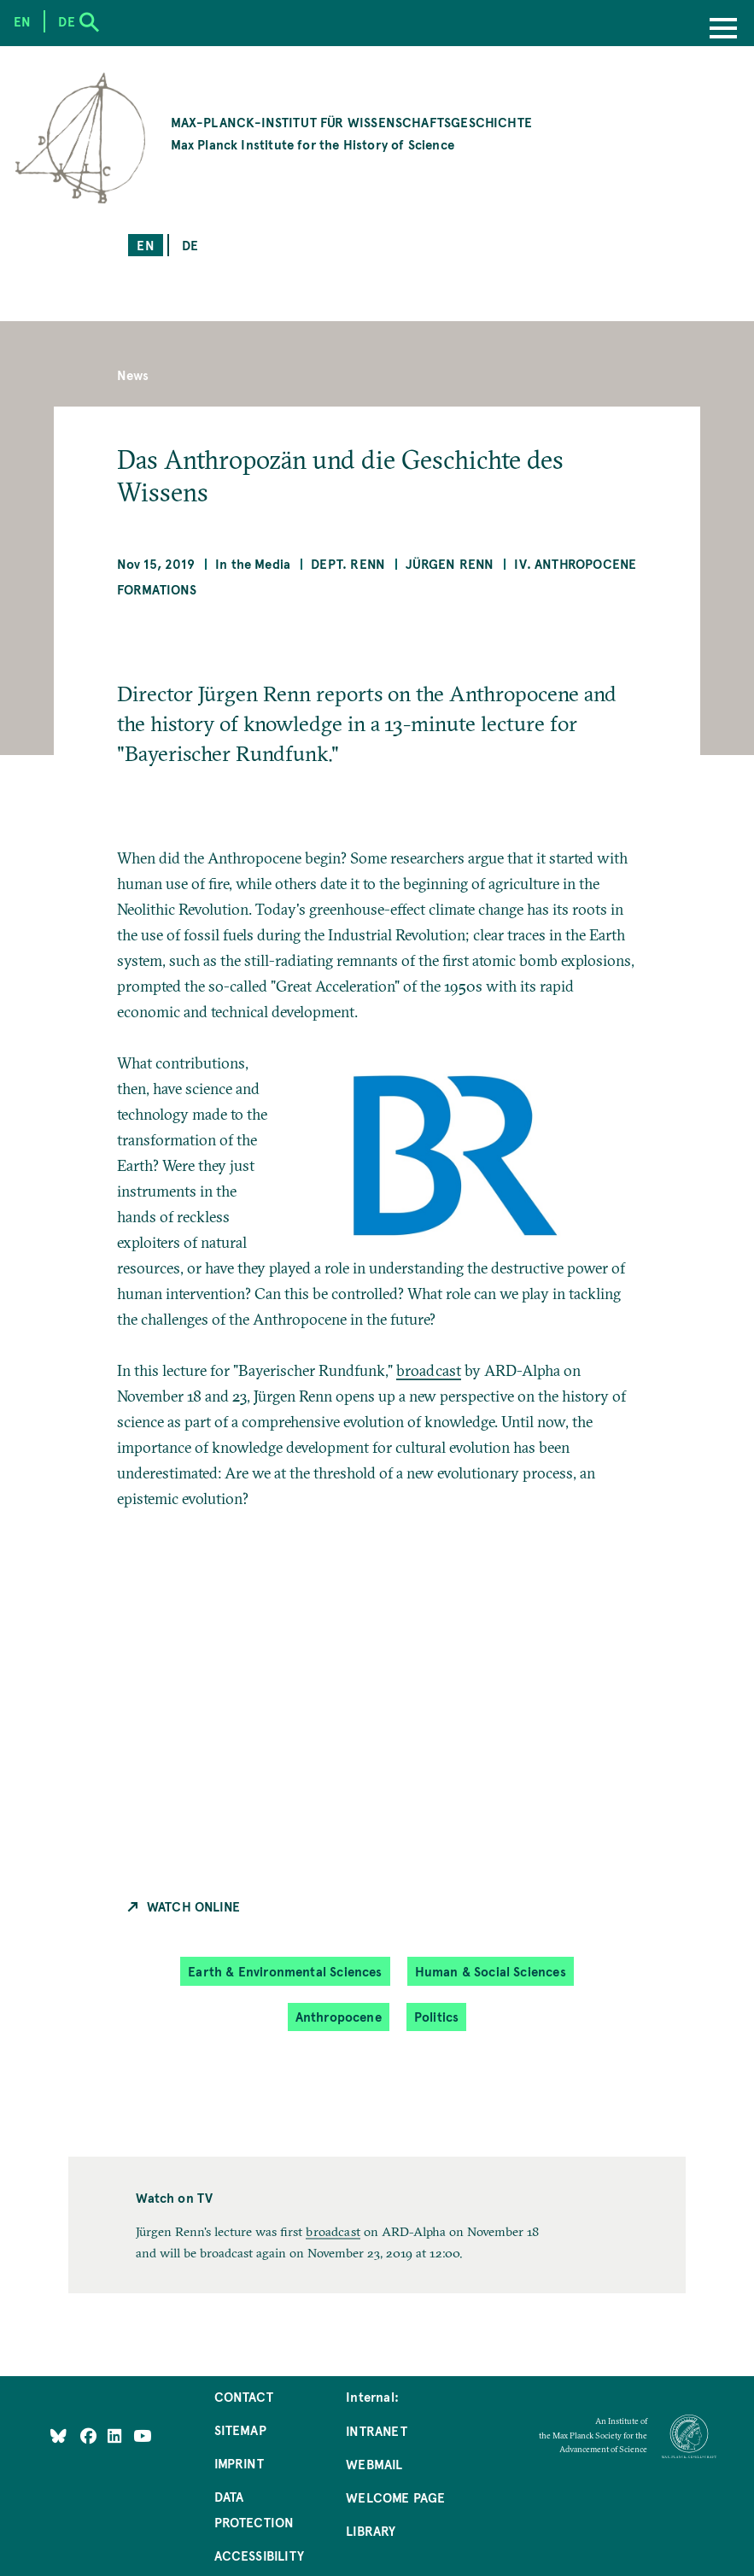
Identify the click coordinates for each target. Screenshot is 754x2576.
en (145, 245)
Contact (243, 2396)
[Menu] (723, 30)
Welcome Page (395, 2497)
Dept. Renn (348, 563)
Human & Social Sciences (490, 1971)
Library (370, 2530)
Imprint (239, 2463)
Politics (436, 2016)
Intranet (376, 2430)
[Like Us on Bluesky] (58, 2435)
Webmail (374, 2464)
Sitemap (240, 2429)
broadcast (429, 1370)
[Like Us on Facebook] (90, 2435)
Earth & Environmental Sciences (285, 1971)
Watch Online (193, 1906)
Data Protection (254, 2509)
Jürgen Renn (450, 563)
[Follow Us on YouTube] (142, 2435)
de (190, 245)
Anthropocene (338, 2016)
